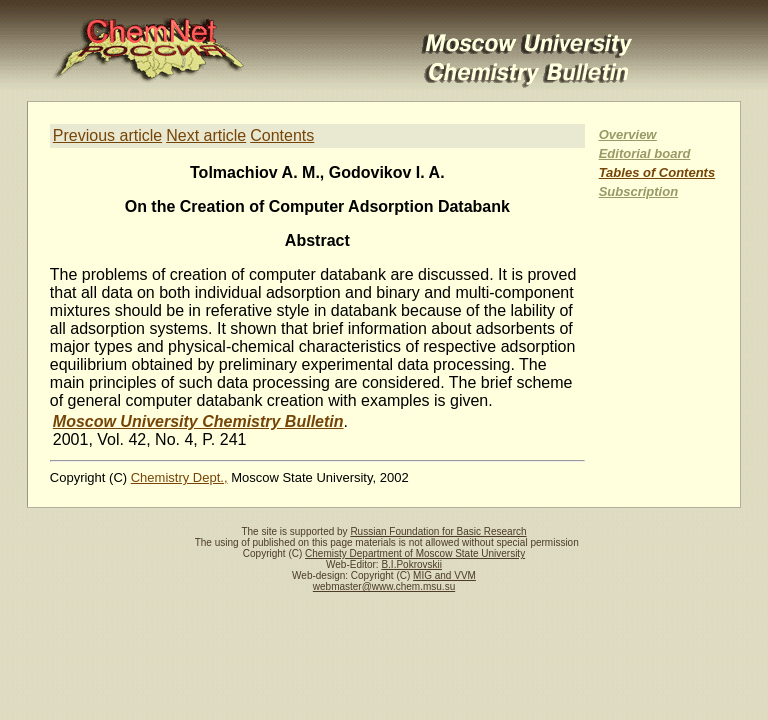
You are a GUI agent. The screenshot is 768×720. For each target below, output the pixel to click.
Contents (282, 135)
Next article (206, 135)
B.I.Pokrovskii (411, 564)
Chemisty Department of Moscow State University (415, 553)
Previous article (107, 135)
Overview (628, 134)
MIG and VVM (444, 575)
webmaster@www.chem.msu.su (384, 586)
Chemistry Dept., (179, 477)
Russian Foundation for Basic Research (438, 531)
